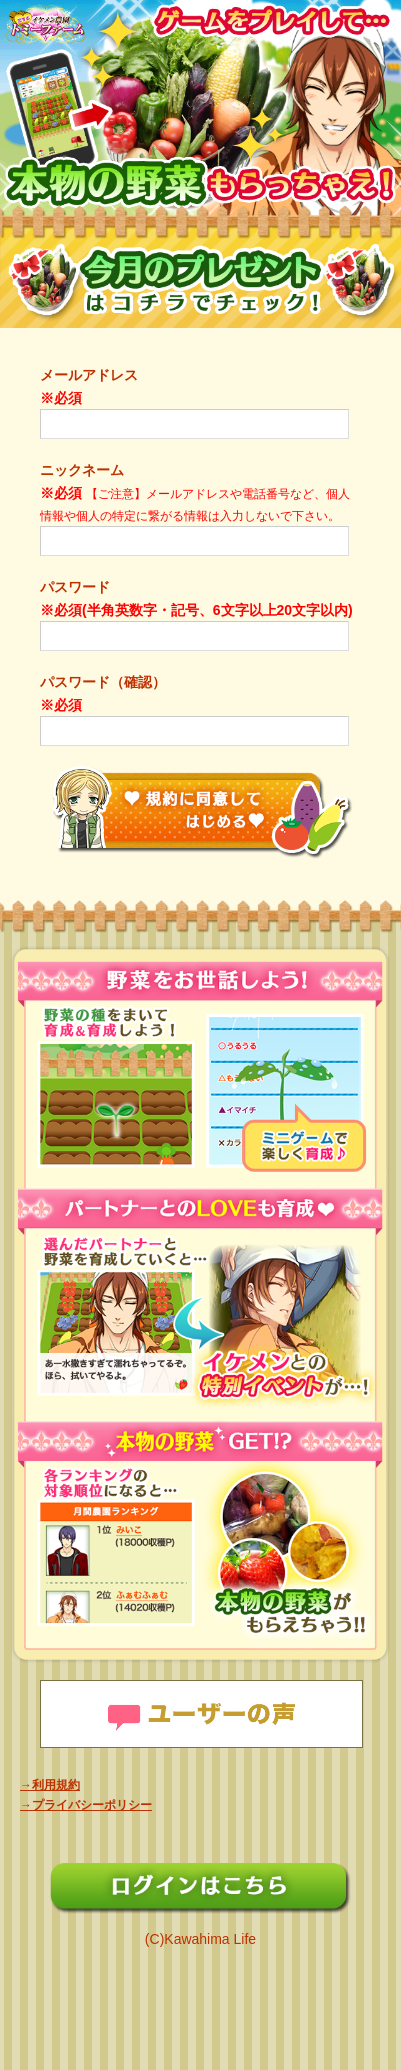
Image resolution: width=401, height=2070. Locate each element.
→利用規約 (50, 1785)
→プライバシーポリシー (86, 1805)
